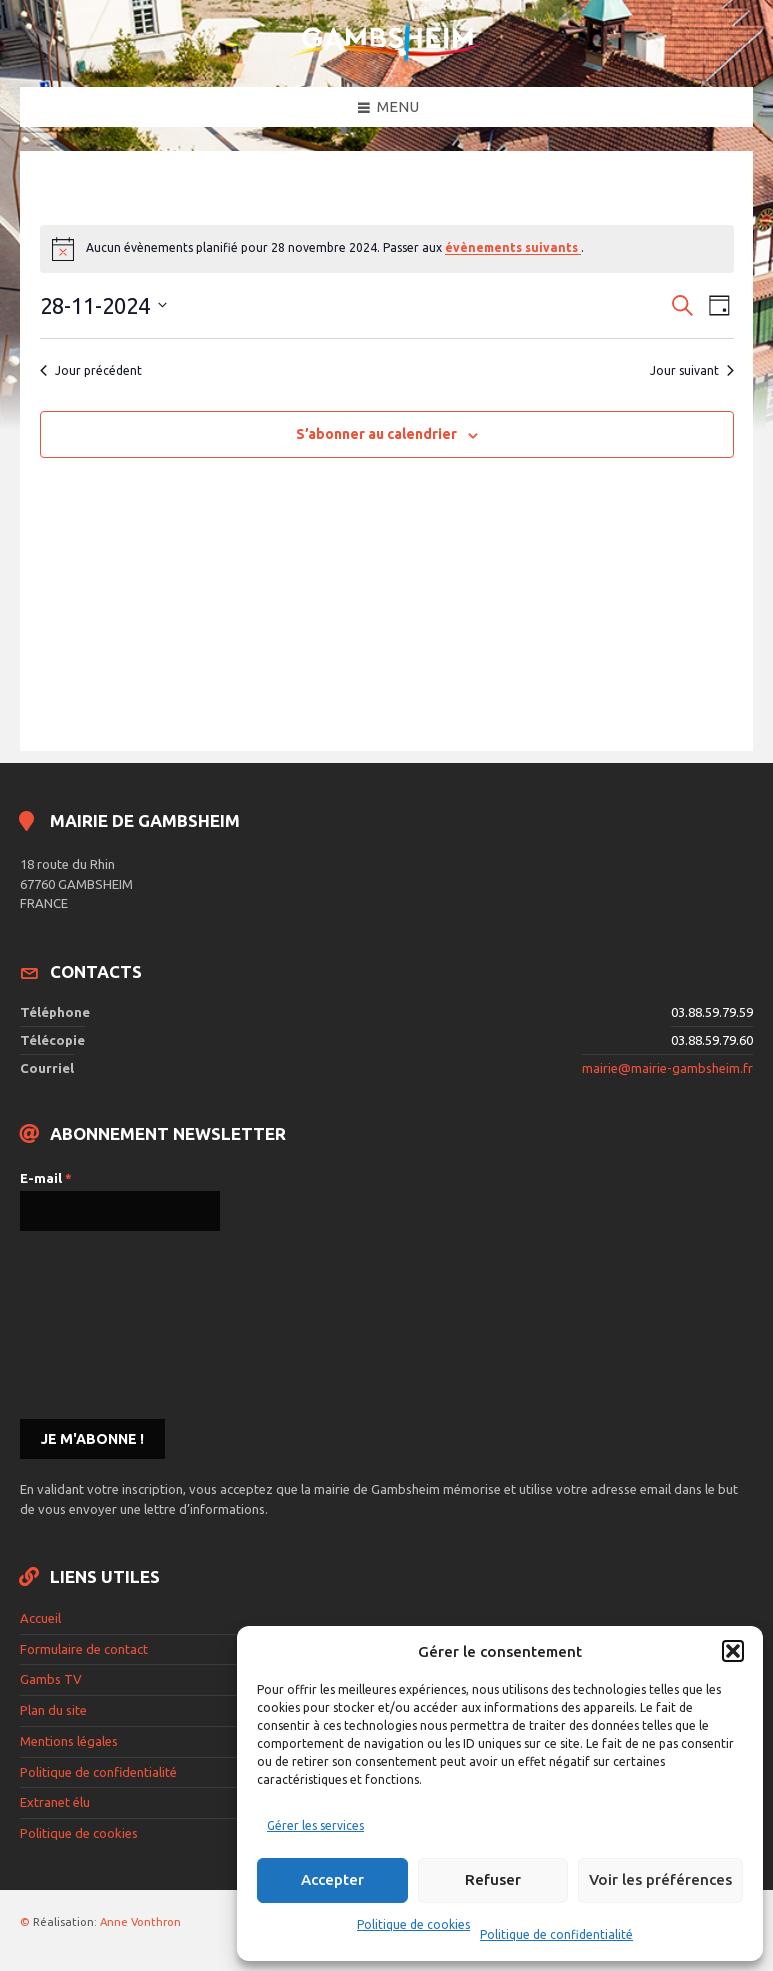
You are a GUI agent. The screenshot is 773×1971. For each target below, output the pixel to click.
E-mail (46, 1178)
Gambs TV (51, 1679)
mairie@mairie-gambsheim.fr (667, 1068)
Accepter (332, 1879)
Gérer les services (315, 1825)
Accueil (40, 1618)
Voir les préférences (660, 1879)
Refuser (493, 1879)
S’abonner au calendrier (376, 434)
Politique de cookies (413, 1924)
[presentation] (102, 1323)
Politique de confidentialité (556, 1934)
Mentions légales (69, 1741)
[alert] (387, 249)
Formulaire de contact (84, 1649)
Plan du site (53, 1710)
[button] (733, 1651)
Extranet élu (55, 1802)
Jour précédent (91, 370)
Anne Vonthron (140, 1922)
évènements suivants (513, 247)
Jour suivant (692, 370)
